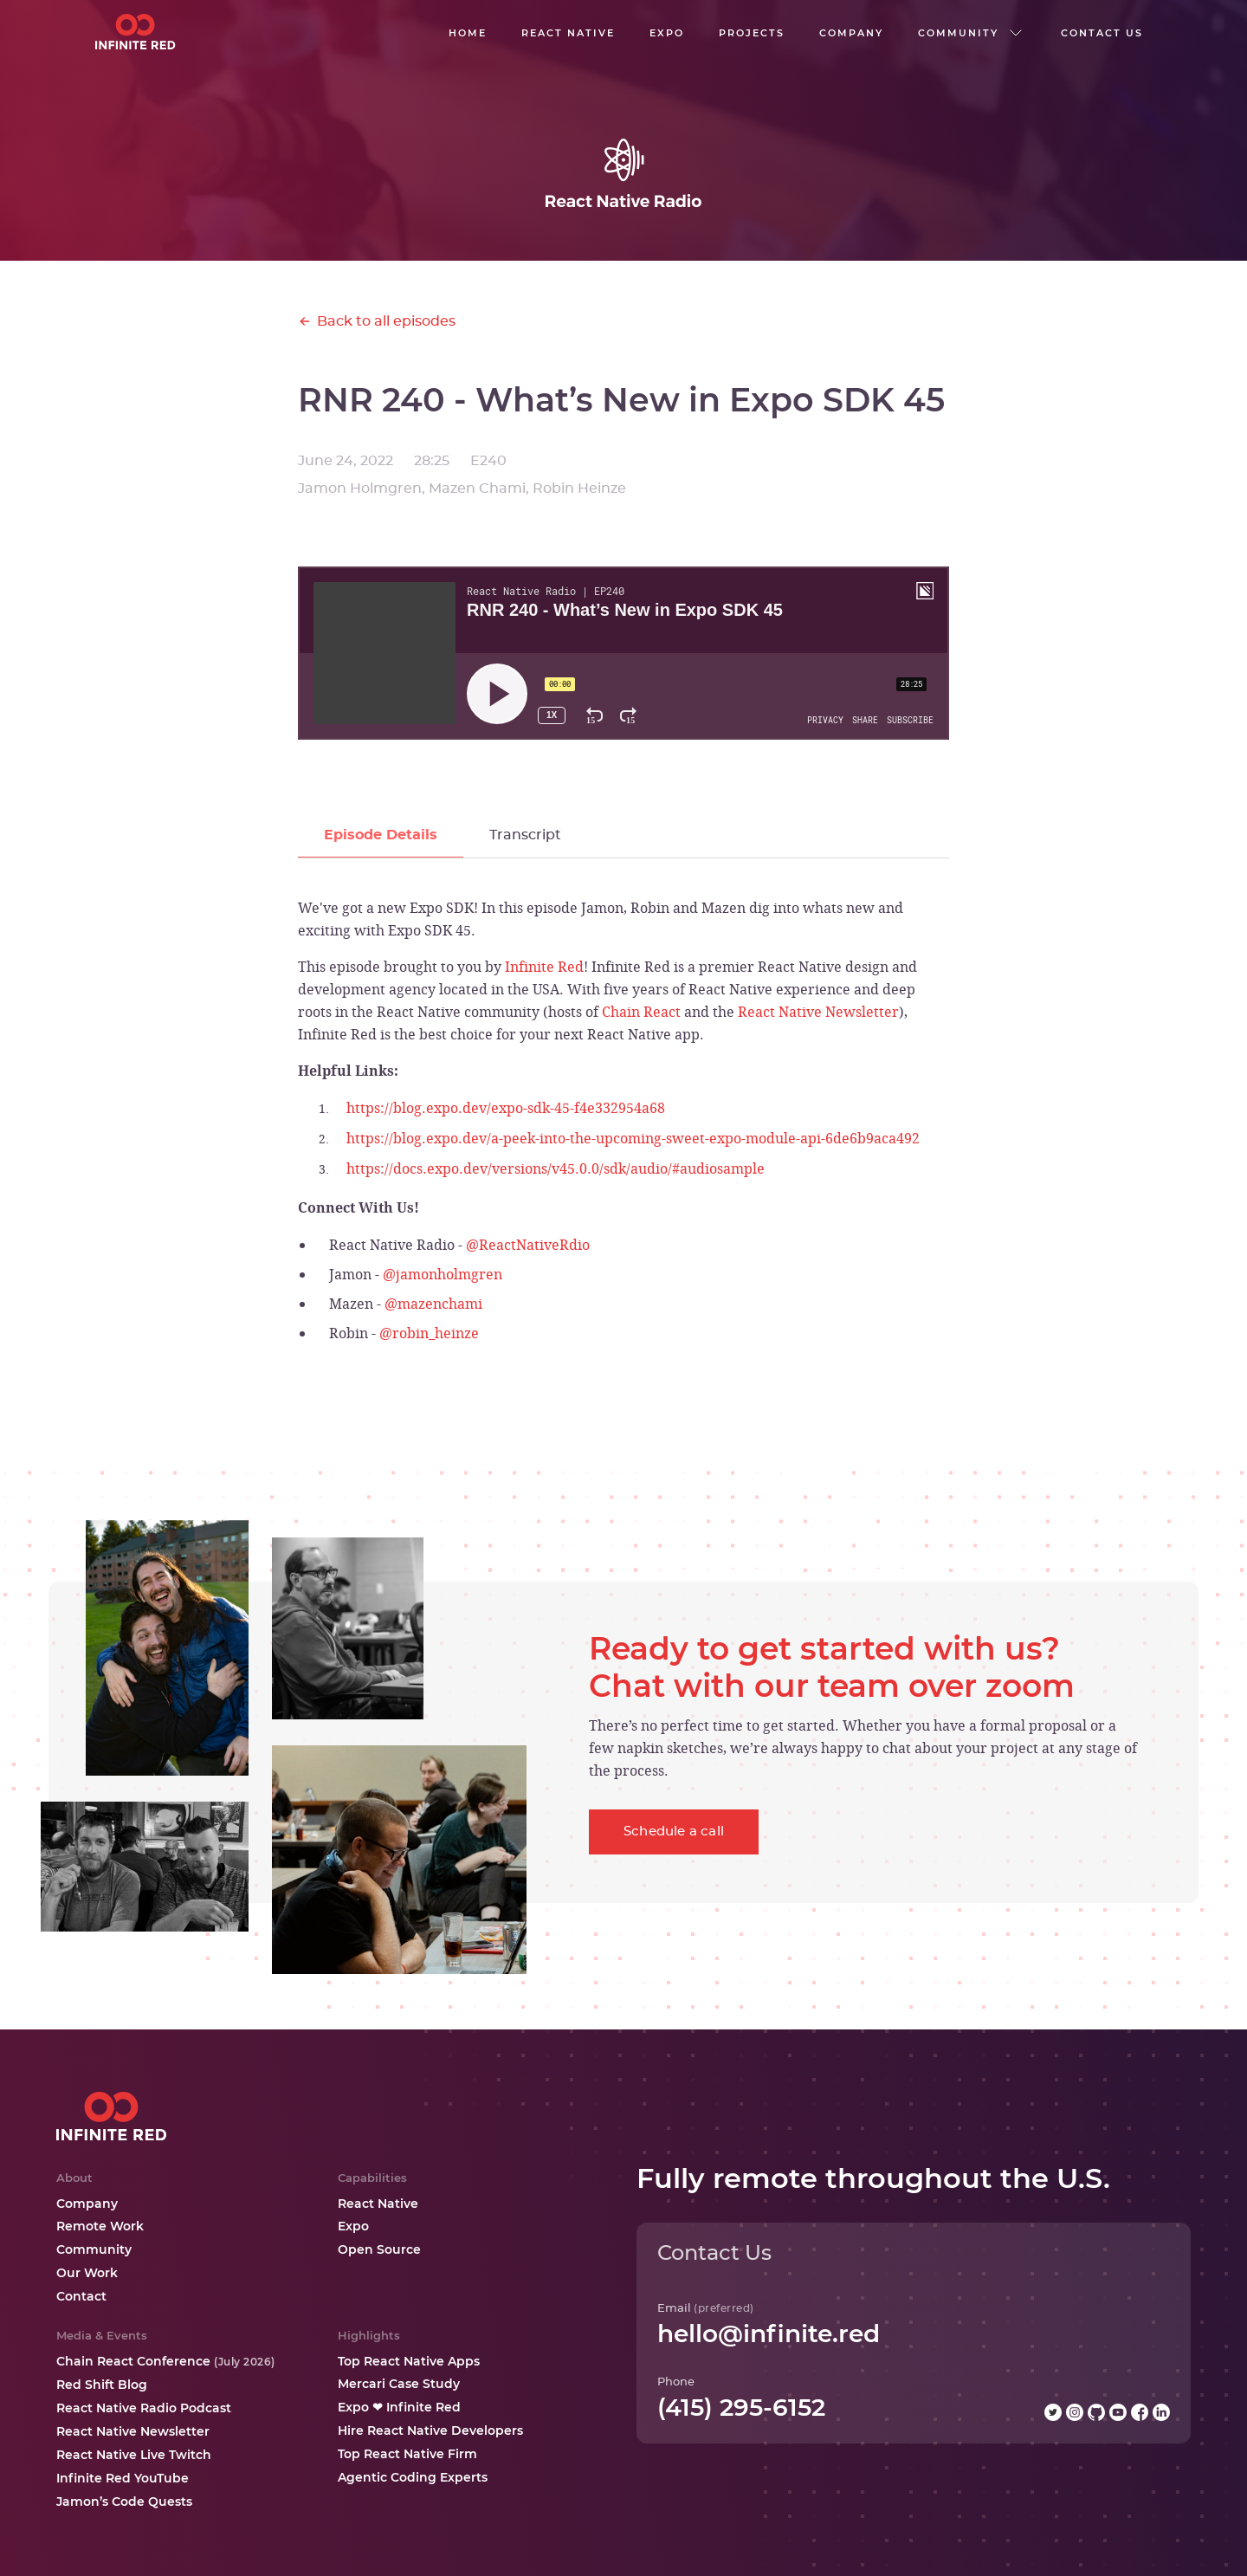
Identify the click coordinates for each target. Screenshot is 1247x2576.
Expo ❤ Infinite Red (399, 2407)
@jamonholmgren (442, 1274)
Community (94, 2249)
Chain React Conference (165, 2361)
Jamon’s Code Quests (124, 2501)
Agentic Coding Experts (413, 2477)
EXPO (666, 33)
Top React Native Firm (407, 2454)
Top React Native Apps (409, 2361)
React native (568, 33)
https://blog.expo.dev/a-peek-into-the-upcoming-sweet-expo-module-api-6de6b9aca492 (633, 1138)
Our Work (87, 2273)
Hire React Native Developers (430, 2430)
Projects (752, 33)
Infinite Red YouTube (122, 2478)
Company (87, 2203)
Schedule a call (674, 1831)
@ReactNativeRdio (528, 1244)
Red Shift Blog (101, 2384)
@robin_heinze (429, 1333)
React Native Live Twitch (133, 2455)
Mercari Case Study (399, 2384)
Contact (81, 2296)
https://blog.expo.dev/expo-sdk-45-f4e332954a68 (505, 1107)
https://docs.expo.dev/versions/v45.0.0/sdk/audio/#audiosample (555, 1168)
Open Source (379, 2249)
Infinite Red (544, 966)
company (851, 33)
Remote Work (100, 2226)
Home (468, 33)
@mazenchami (433, 1303)
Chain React (641, 1011)
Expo (353, 2226)
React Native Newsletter (818, 1011)
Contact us (1102, 33)
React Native (378, 2203)
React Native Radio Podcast (143, 2408)
